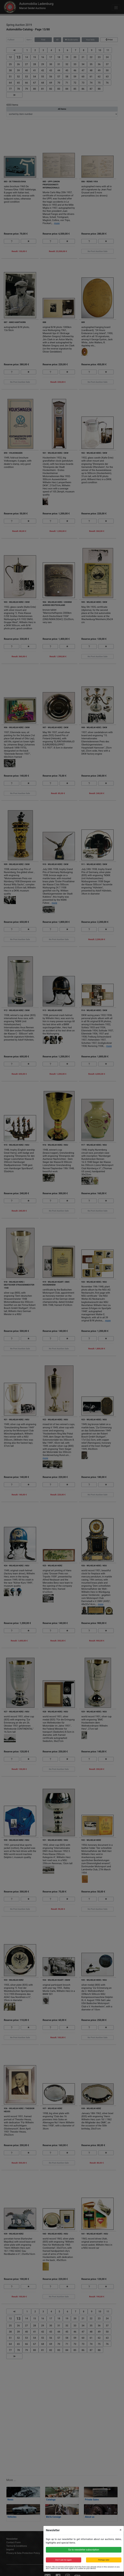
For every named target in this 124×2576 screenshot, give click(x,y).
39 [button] (18, 70)
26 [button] (18, 64)
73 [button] (83, 82)
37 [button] (107, 64)
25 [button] (10, 64)
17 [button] (50, 57)
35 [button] (91, 64)
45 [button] (67, 70)
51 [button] (10, 76)
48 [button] (91, 70)
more (57, 223)
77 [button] (10, 88)
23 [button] (99, 57)
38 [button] (10, 70)
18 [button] (58, 57)
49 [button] (99, 70)
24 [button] (107, 57)
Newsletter (12, 2538)
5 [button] (59, 50)
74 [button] (91, 82)
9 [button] (91, 50)
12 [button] (10, 57)
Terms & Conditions (16, 2545)
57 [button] (58, 76)
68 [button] (42, 82)
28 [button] (34, 64)
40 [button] (26, 70)
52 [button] (18, 76)
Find (43, 39)
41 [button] (34, 70)
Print (109, 39)
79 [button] (26, 88)
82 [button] (50, 88)
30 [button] (50, 64)
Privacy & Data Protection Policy (23, 2553)
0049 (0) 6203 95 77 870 (98, 2539)
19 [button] (67, 57)
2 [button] (35, 50)
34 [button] (83, 64)
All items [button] (62, 109)
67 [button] (34, 82)
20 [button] (75, 57)
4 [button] (51, 50)
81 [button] (42, 88)
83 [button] (58, 88)
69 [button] (50, 82)
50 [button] (107, 70)
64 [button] (10, 82)
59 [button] (75, 76)
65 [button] (18, 82)
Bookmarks (71, 39)
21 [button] (83, 57)
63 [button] (107, 76)
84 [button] (67, 88)
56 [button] (50, 76)
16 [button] (42, 57)
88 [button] (99, 88)
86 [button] (83, 88)
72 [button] (75, 82)
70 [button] (58, 82)
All (57, 39)
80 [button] (34, 88)
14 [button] (26, 57)
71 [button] (67, 82)
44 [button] (58, 70)
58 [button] (67, 76)
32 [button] (67, 64)
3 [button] (43, 50)
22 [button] (91, 57)
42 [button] (42, 70)
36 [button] (99, 64)
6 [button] (67, 50)
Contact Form (13, 2542)
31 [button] (58, 64)
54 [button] (34, 76)
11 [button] (107, 50)
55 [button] (42, 76)
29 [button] (42, 64)
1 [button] (27, 50)
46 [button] (75, 70)
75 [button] (99, 82)
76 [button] (107, 82)
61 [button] (91, 76)
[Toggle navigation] (116, 8)
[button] (14, 50)
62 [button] (99, 76)
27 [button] (26, 64)
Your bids (90, 39)
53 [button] (26, 76)
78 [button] (18, 88)
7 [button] (75, 50)
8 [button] (83, 50)
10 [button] (99, 50)
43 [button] (50, 70)
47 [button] (83, 70)
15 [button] (34, 57)
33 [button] (75, 64)
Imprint (10, 2549)
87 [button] (91, 88)
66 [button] (26, 82)
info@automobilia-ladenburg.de (101, 2550)
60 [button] (83, 76)
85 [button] (75, 88)
